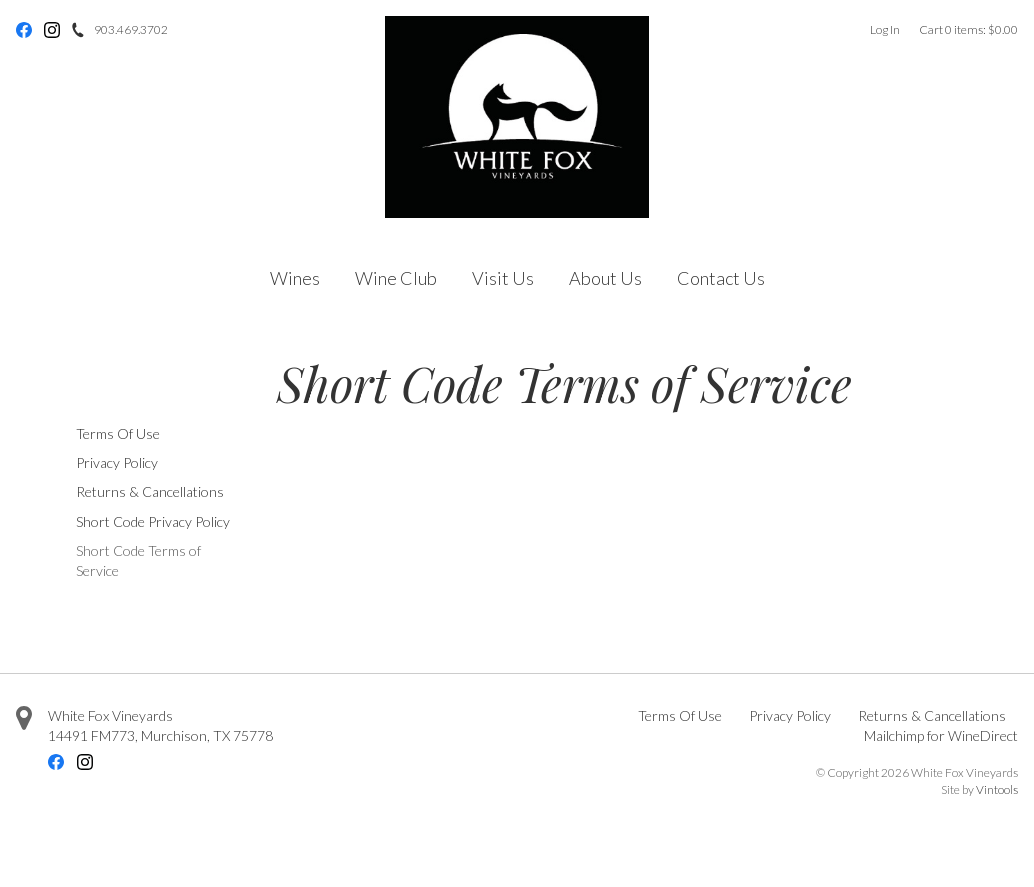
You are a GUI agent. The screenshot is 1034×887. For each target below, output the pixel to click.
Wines (295, 278)
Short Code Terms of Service (138, 560)
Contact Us (721, 278)
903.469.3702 (131, 29)
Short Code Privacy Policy (153, 521)
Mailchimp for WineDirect (941, 735)
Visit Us (503, 278)
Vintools (997, 789)
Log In (885, 29)
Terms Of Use (118, 433)
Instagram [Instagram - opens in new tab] (52, 30)
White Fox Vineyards (110, 715)
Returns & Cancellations (150, 491)
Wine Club (396, 278)
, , (160, 735)
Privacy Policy (117, 462)
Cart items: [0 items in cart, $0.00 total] (968, 29)
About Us (605, 278)
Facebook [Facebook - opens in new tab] (24, 30)
